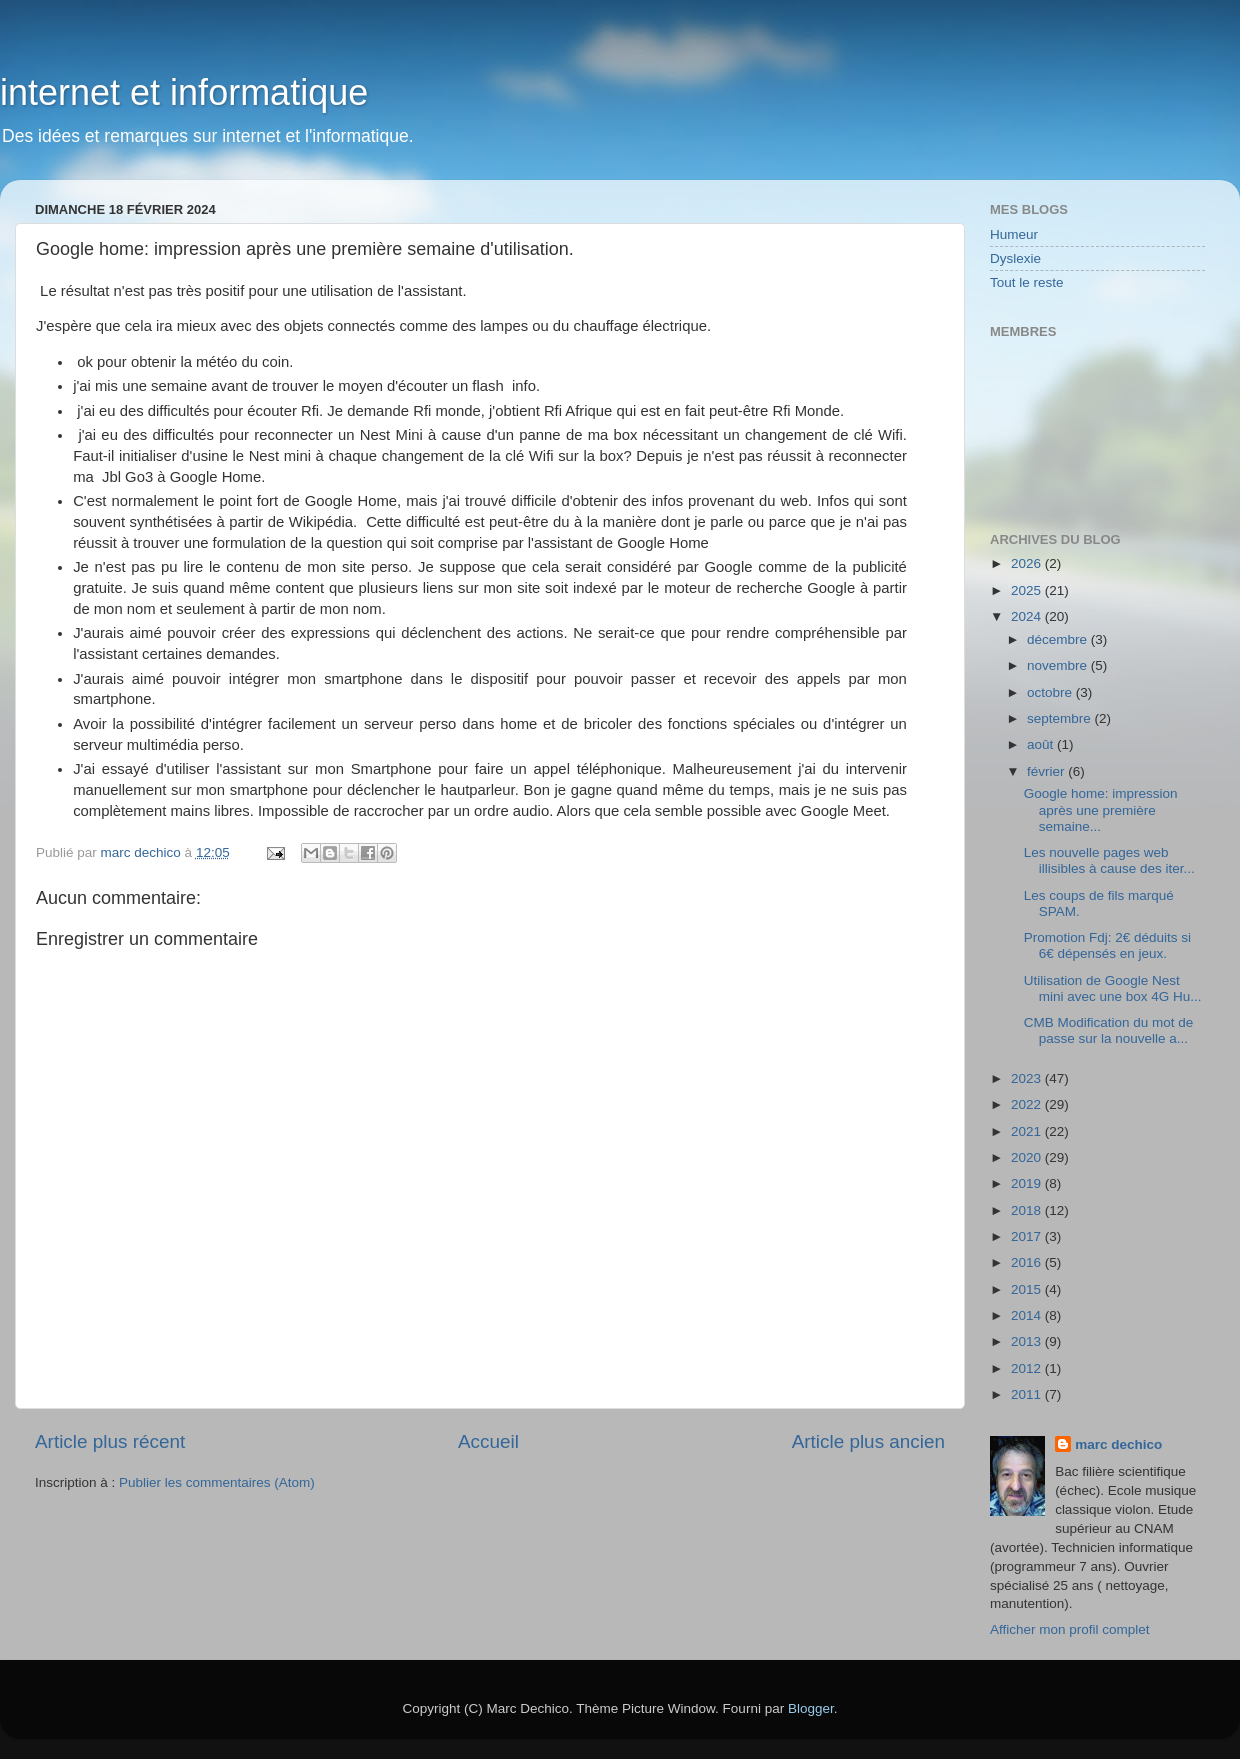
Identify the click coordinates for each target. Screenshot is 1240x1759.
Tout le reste (1027, 282)
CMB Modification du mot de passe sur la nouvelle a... (1109, 1030)
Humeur (1014, 234)
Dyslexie (1015, 258)
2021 (1028, 1131)
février (1047, 771)
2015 (1028, 1289)
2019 (1028, 1183)
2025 (1028, 590)
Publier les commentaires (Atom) (217, 1482)
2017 (1028, 1236)
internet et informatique (184, 92)
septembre (1061, 718)
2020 (1028, 1157)
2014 (1028, 1315)
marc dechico (1118, 1444)
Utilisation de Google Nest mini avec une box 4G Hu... (1113, 988)
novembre (1059, 665)
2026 (1028, 563)
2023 (1028, 1078)
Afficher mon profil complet (1070, 1629)
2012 (1028, 1368)
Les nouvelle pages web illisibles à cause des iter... (1109, 860)
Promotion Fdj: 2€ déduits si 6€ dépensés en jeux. (1107, 945)
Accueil (488, 1441)
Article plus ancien (868, 1441)
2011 (1028, 1394)
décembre (1059, 639)
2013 (1028, 1341)
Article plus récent (110, 1441)
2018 (1028, 1210)
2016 (1028, 1262)
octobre (1051, 692)
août (1042, 744)
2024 (1028, 616)
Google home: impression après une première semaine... (1101, 809)
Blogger (811, 1708)
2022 (1028, 1104)
